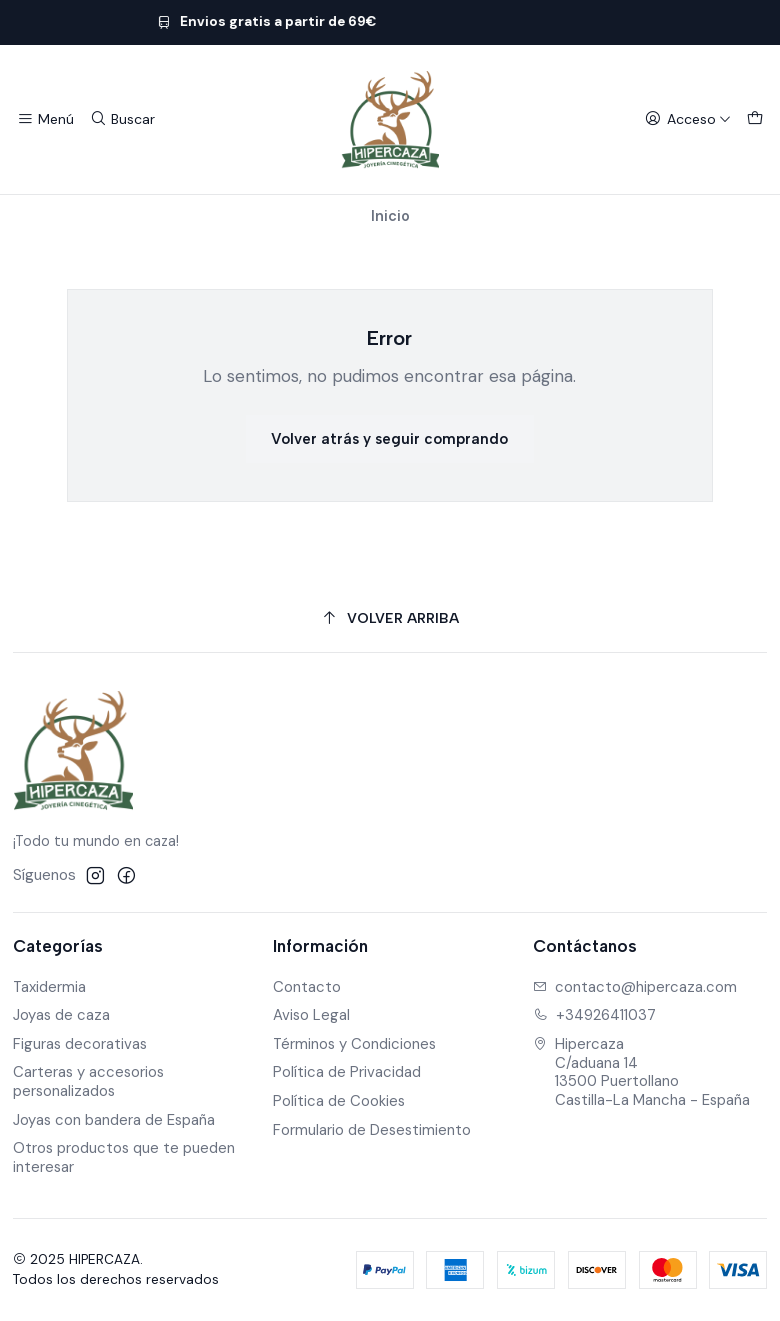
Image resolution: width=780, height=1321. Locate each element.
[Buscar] (122, 120)
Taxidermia (49, 987)
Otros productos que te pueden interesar (124, 1157)
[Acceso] (688, 120)
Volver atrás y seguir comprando (389, 439)
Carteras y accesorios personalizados (88, 1081)
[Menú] (46, 120)
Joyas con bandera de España (114, 1120)
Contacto (307, 987)
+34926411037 (595, 1015)
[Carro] (754, 120)
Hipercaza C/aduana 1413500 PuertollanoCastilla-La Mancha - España (642, 1072)
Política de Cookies (339, 1101)
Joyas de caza (61, 1015)
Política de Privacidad (347, 1072)
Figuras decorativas (80, 1044)
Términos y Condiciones (354, 1044)
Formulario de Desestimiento (372, 1130)
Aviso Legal (311, 1015)
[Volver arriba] (390, 618)
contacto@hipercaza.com (635, 987)
